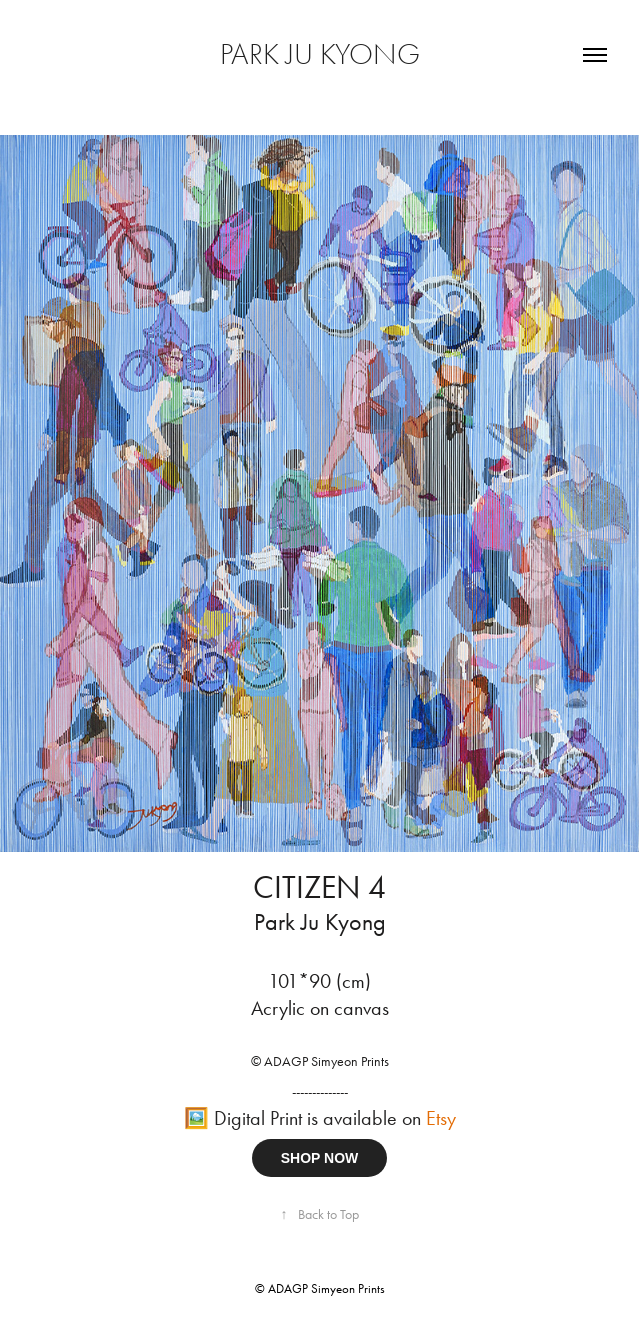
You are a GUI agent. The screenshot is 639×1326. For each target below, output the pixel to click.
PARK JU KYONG (320, 54)
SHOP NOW (320, 1158)
